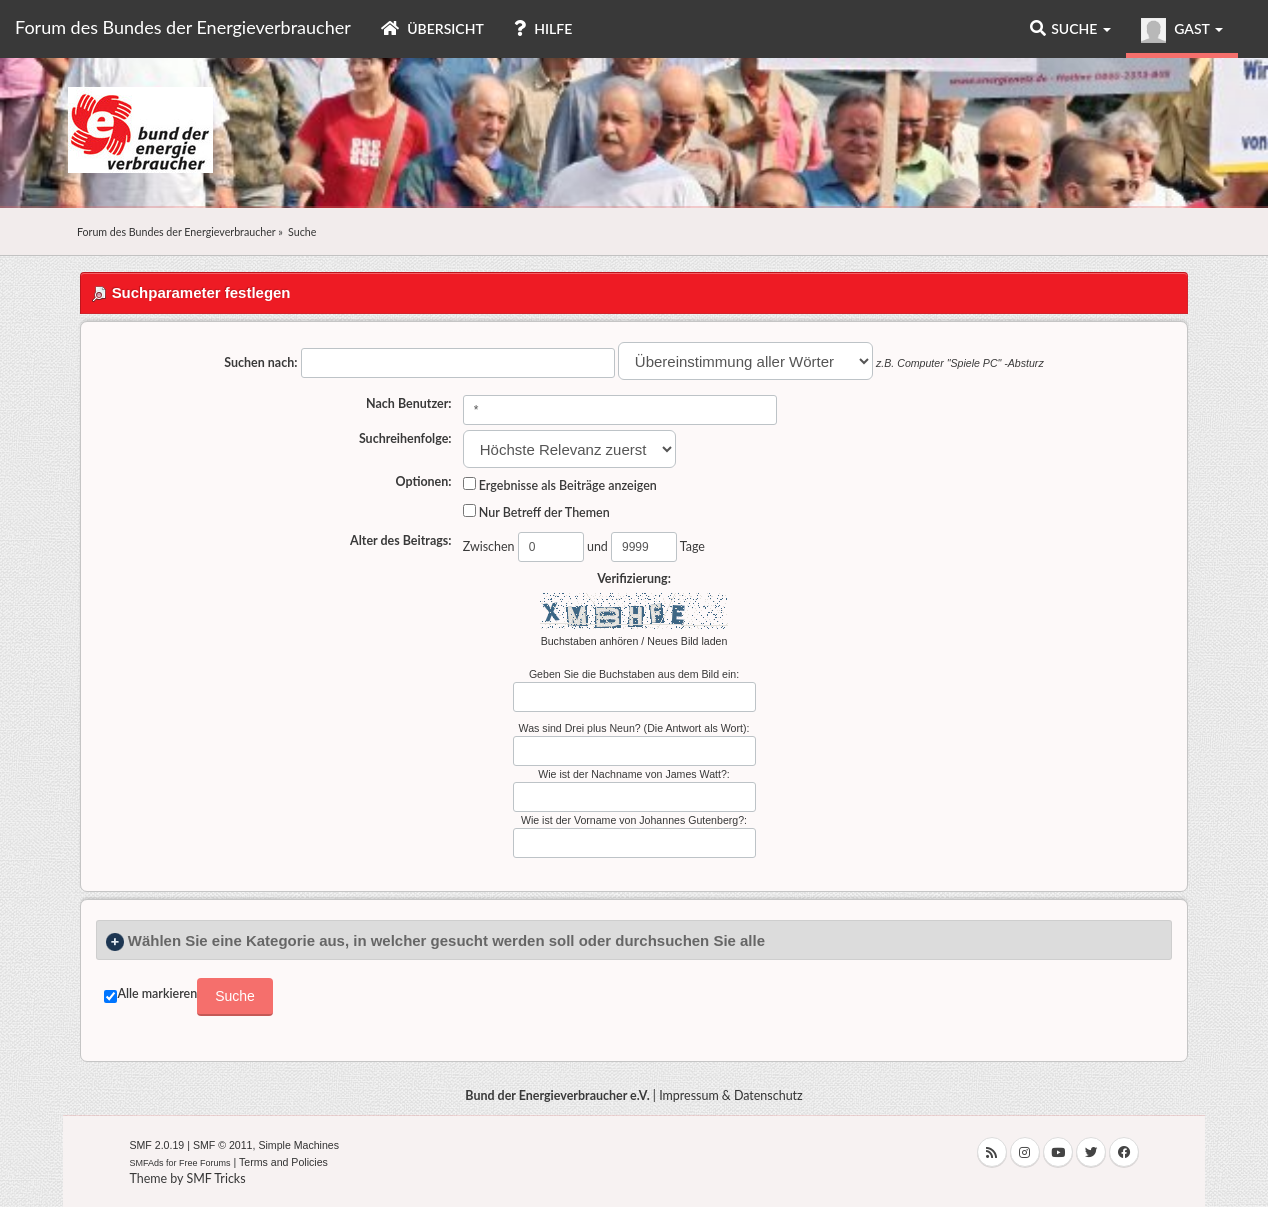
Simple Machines (298, 1145)
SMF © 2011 (223, 1145)
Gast (1182, 30)
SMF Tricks (215, 1178)
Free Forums (205, 1163)
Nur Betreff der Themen (536, 512)
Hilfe (543, 28)
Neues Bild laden (687, 641)
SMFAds (146, 1163)
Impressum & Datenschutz (731, 1095)
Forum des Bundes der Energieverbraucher (183, 27)
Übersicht (432, 28)
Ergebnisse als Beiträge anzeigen (560, 485)
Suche (1070, 28)
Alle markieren (157, 993)
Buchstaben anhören (590, 641)
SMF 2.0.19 (156, 1145)
